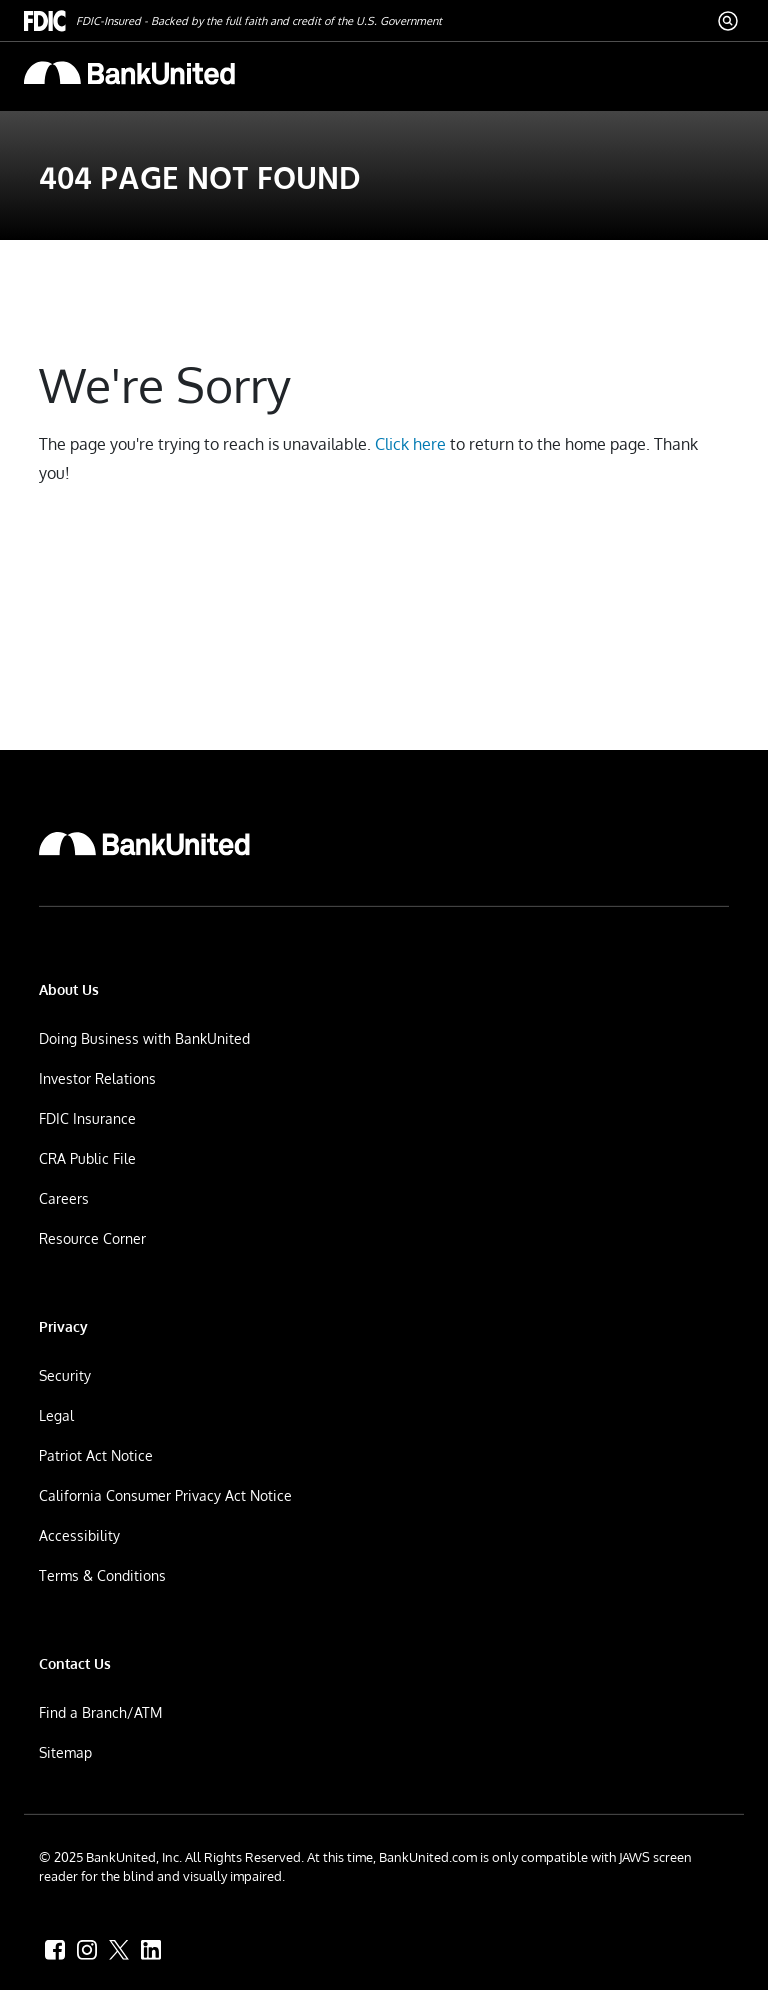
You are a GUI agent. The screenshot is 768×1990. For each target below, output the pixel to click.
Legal (56, 1415)
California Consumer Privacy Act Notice (165, 1495)
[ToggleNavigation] (720, 72)
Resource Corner (92, 1238)
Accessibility (79, 1535)
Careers (64, 1198)
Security (65, 1375)
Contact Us (75, 1663)
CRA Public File (87, 1158)
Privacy (63, 1326)
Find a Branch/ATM (100, 1712)
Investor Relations (97, 1078)
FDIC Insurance (87, 1118)
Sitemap (65, 1752)
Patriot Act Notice (96, 1455)
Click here (410, 444)
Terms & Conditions (102, 1575)
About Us (69, 989)
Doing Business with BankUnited (144, 1038)
